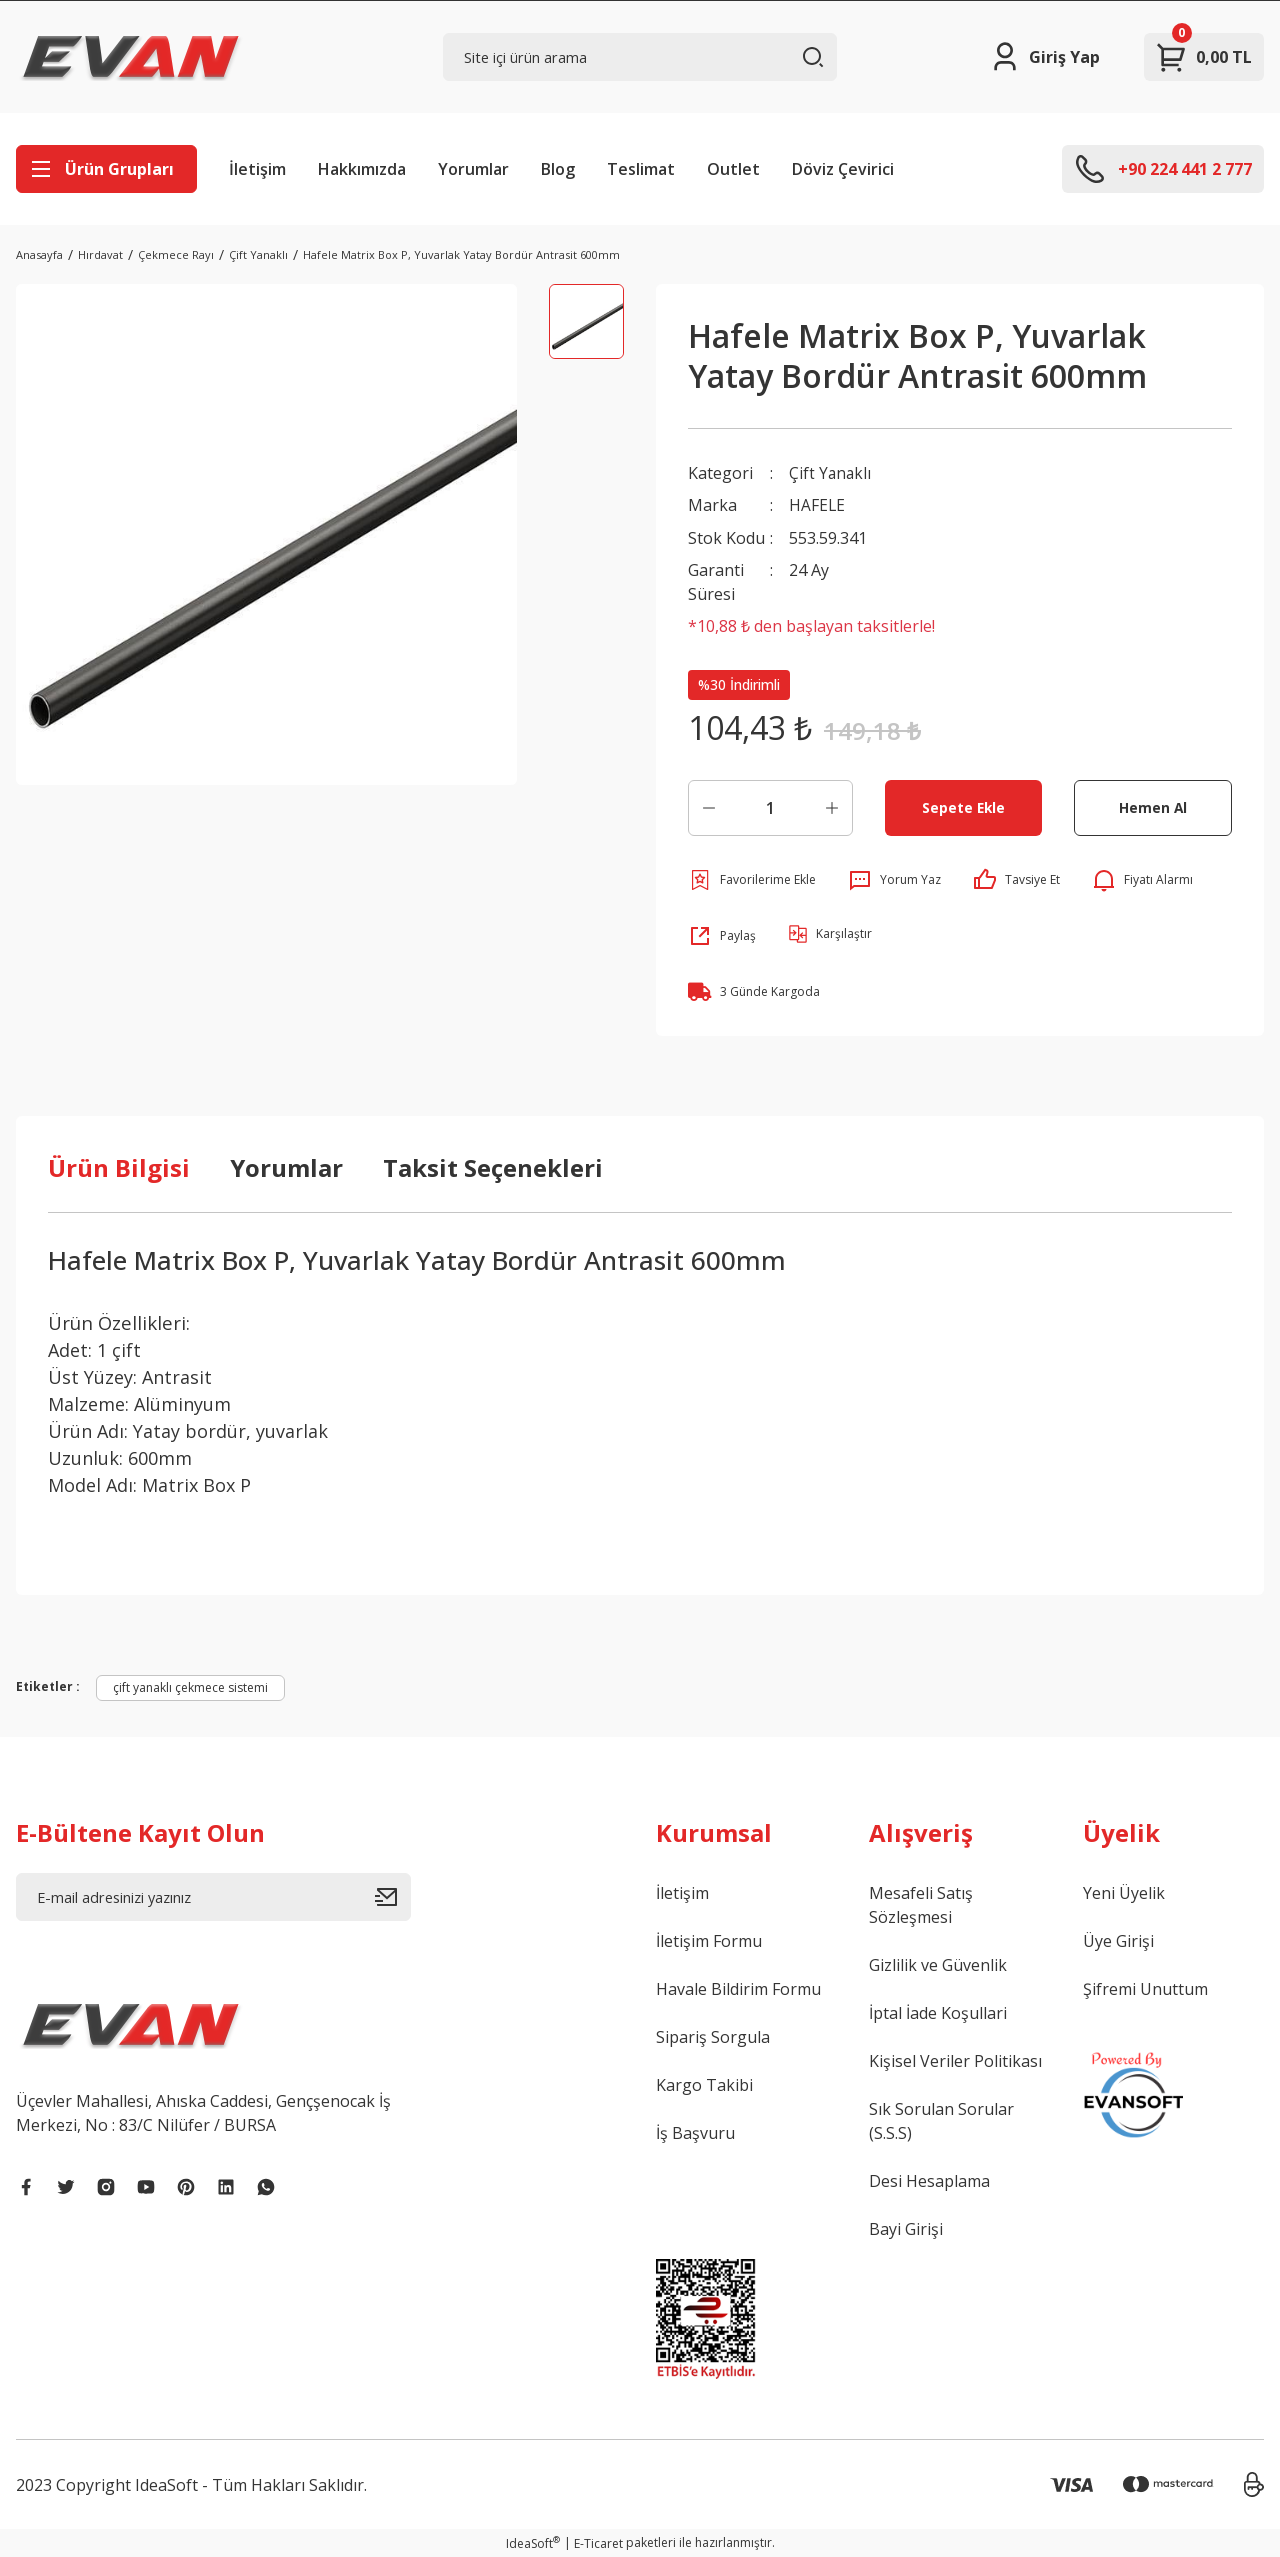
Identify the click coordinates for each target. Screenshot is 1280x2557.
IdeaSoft (533, 2542)
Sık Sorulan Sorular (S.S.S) (941, 2120)
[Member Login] (1044, 57)
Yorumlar (473, 169)
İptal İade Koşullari (938, 2012)
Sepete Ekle (963, 806)
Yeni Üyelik (1124, 1892)
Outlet (733, 169)
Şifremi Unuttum (1145, 1988)
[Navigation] (106, 169)
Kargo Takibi (704, 2084)
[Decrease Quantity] (709, 807)
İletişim (257, 169)
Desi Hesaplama (929, 2180)
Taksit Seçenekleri (493, 1166)
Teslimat (641, 169)
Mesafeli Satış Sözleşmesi (921, 1904)
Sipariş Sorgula (713, 2036)
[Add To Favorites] (752, 879)
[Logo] (131, 57)
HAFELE (817, 505)
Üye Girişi (1118, 1940)
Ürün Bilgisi (119, 1166)
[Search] (640, 57)
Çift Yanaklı (831, 473)
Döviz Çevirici (843, 169)
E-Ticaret (598, 2542)
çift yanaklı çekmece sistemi (190, 1686)
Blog (558, 169)
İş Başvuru (695, 2132)
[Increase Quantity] (832, 807)
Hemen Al (1153, 806)
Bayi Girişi (906, 2228)
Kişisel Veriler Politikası (955, 2060)
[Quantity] (770, 807)
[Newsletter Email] (213, 1896)
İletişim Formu (709, 1940)
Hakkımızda (362, 169)
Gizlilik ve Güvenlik (938, 1964)
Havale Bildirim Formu (738, 1988)
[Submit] (393, 1896)
